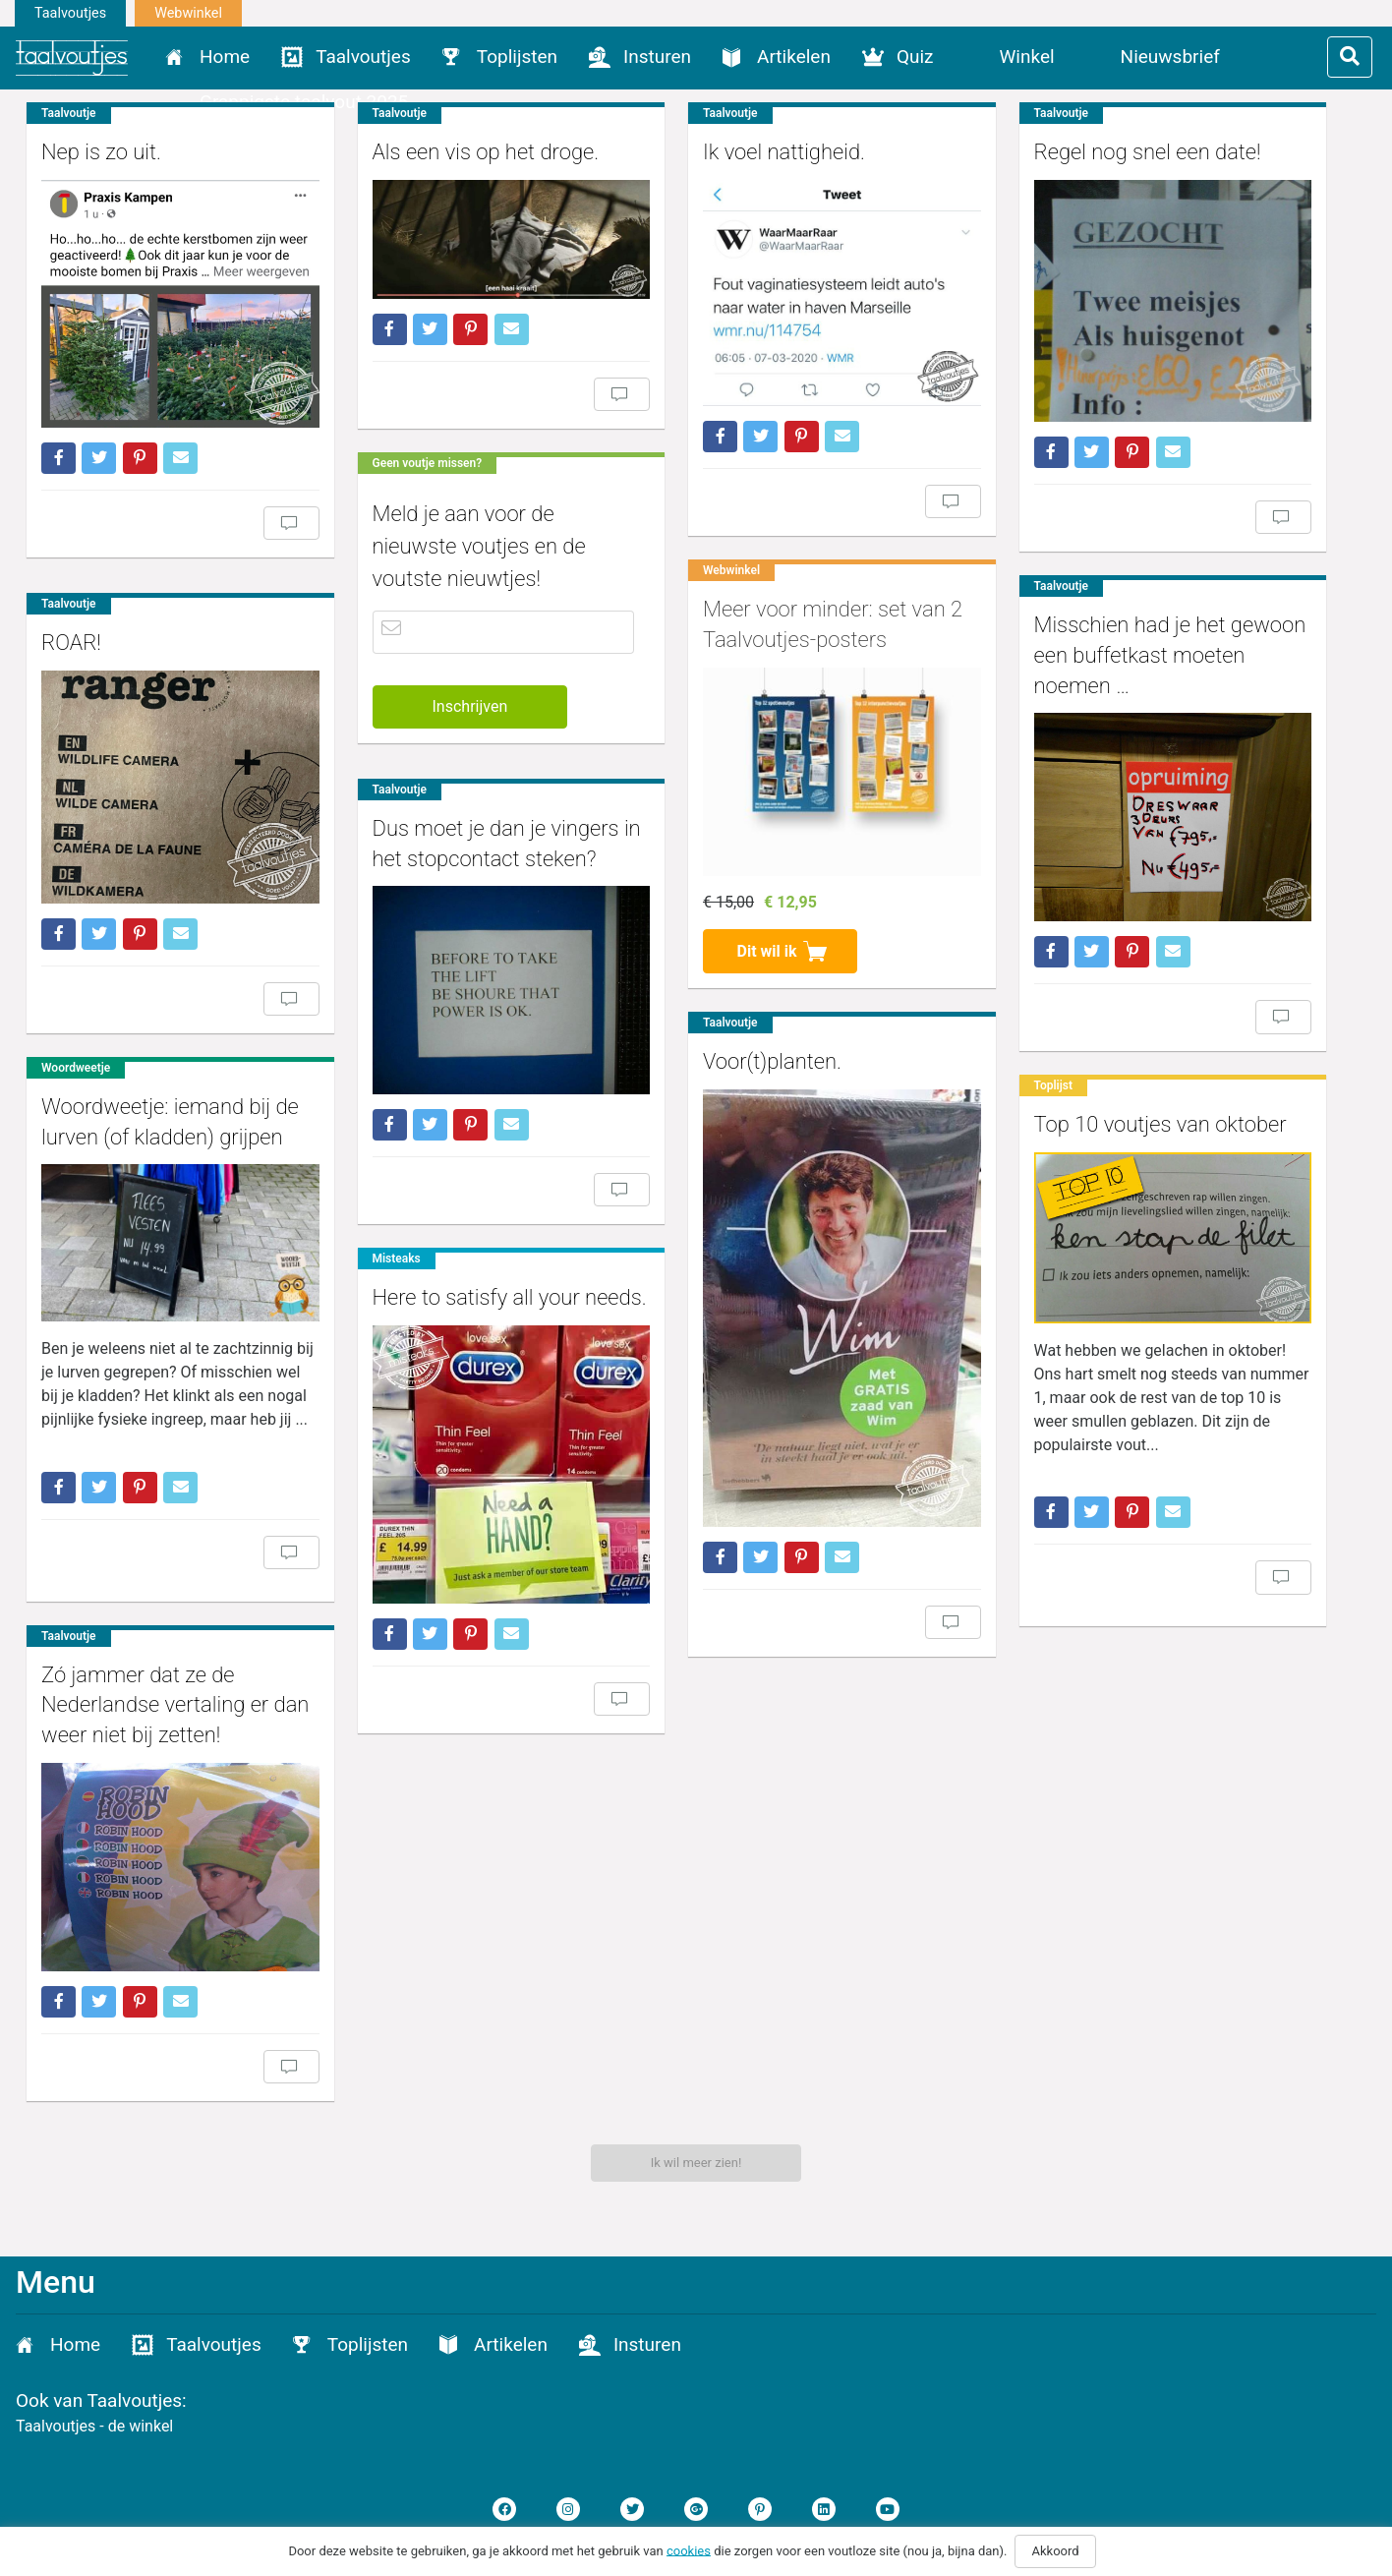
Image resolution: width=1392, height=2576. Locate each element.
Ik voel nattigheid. (717, 152)
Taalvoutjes (70, 13)
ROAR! (71, 613)
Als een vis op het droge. (452, 152)
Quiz (915, 56)
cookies (689, 2550)
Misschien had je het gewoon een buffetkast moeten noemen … (1070, 626)
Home (225, 56)
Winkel (1027, 56)
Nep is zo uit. (101, 152)
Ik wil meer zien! (696, 2162)
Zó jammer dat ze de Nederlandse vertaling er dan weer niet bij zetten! (769, 1655)
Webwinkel (188, 13)
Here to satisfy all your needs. (476, 1288)
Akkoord (1054, 2551)
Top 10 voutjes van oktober (1060, 1070)
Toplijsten (517, 56)
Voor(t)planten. (705, 1009)
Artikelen (794, 56)
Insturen (657, 56)
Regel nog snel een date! (1047, 152)
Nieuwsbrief (1170, 56)
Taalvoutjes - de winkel (94, 2426)
